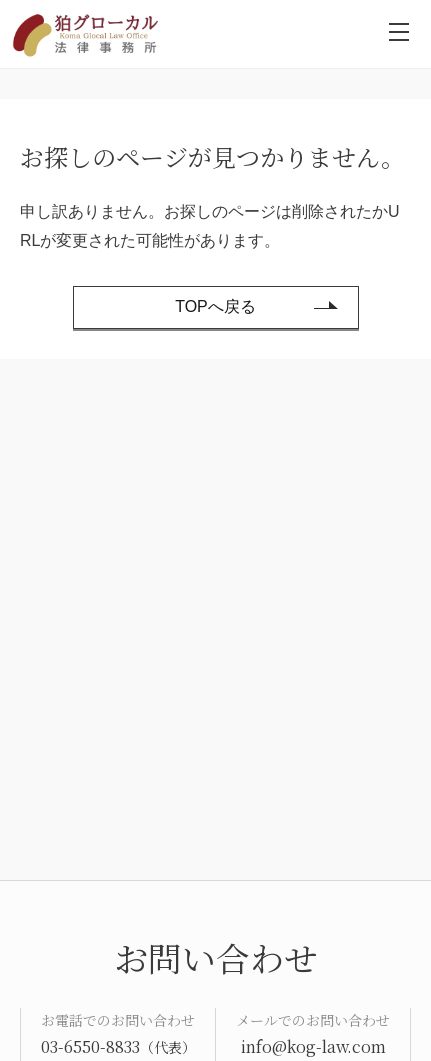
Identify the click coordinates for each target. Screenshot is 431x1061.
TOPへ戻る (215, 306)
